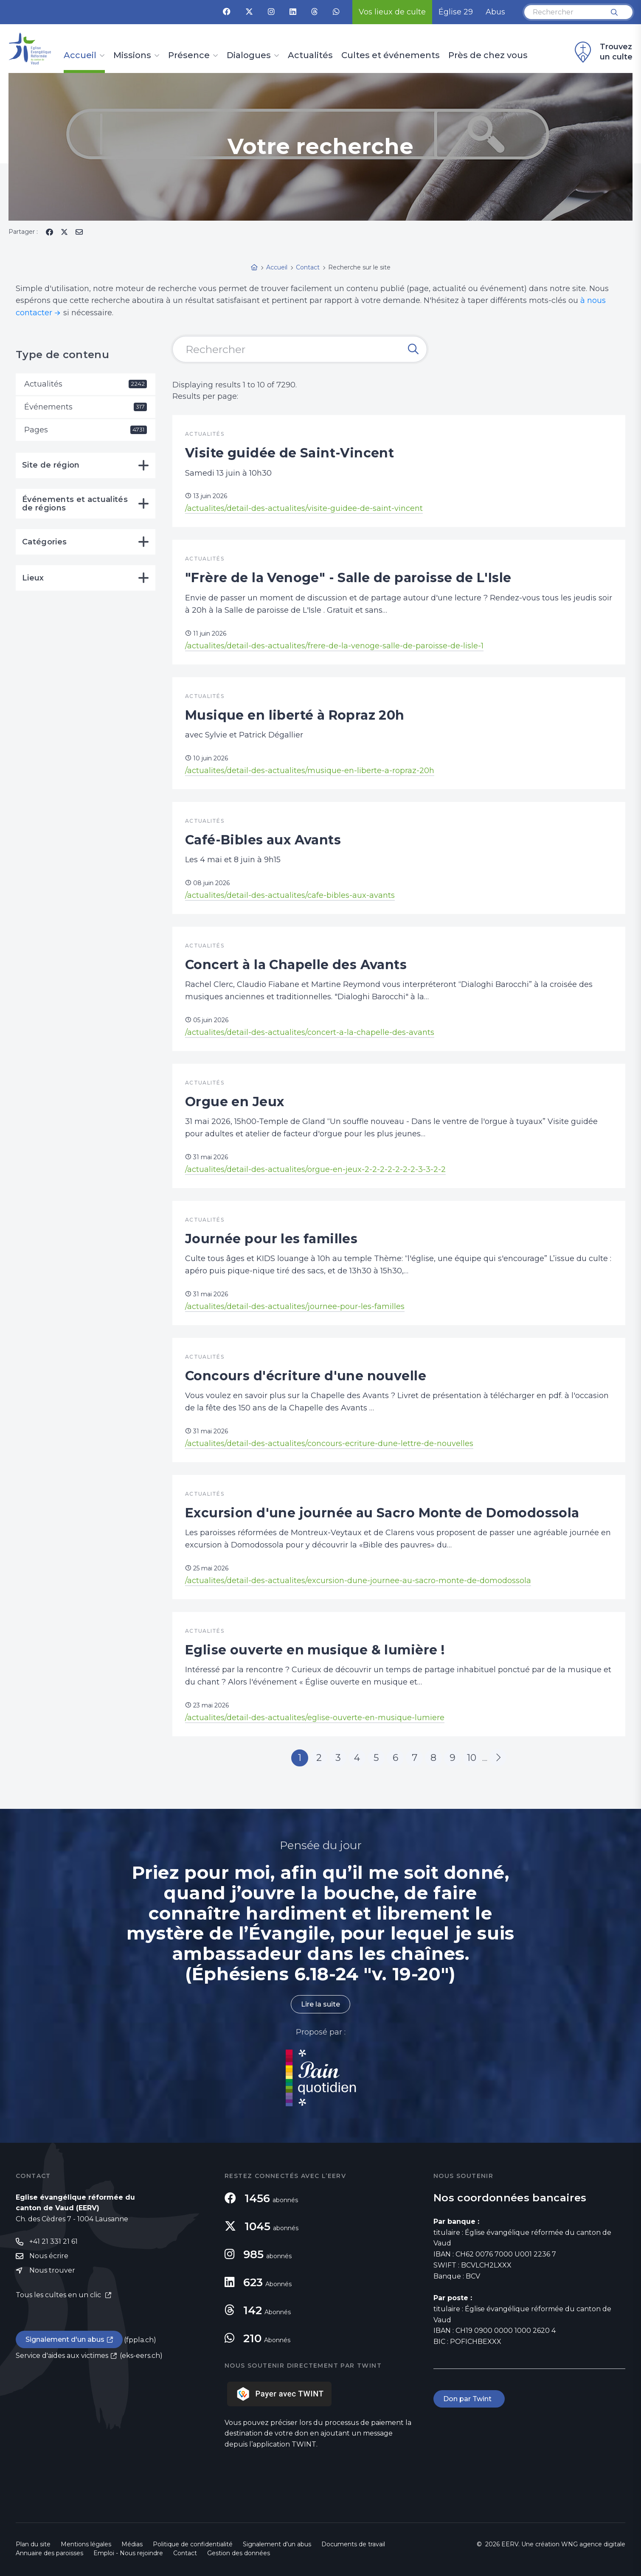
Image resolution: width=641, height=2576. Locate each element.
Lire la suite (320, 2004)
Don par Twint (469, 2399)
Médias (132, 2544)
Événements (85, 407)
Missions (132, 55)
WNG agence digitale (593, 2544)
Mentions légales (86, 2544)
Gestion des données (238, 2553)
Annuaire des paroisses (49, 2553)
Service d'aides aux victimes (62, 2356)
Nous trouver (52, 2270)
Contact (185, 2553)
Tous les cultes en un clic (59, 2295)
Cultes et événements (390, 55)
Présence (189, 55)
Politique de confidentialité (193, 2544)
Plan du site (33, 2544)
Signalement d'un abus (64, 2339)
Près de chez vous (488, 55)
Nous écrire (48, 2256)
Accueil (80, 55)
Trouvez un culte (602, 52)
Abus (495, 12)
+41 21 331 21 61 (53, 2241)
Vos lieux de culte (392, 12)
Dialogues (249, 55)
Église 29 (456, 12)
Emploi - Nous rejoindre (128, 2553)
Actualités (310, 55)
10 (471, 1757)
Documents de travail (353, 2544)
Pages (85, 429)
